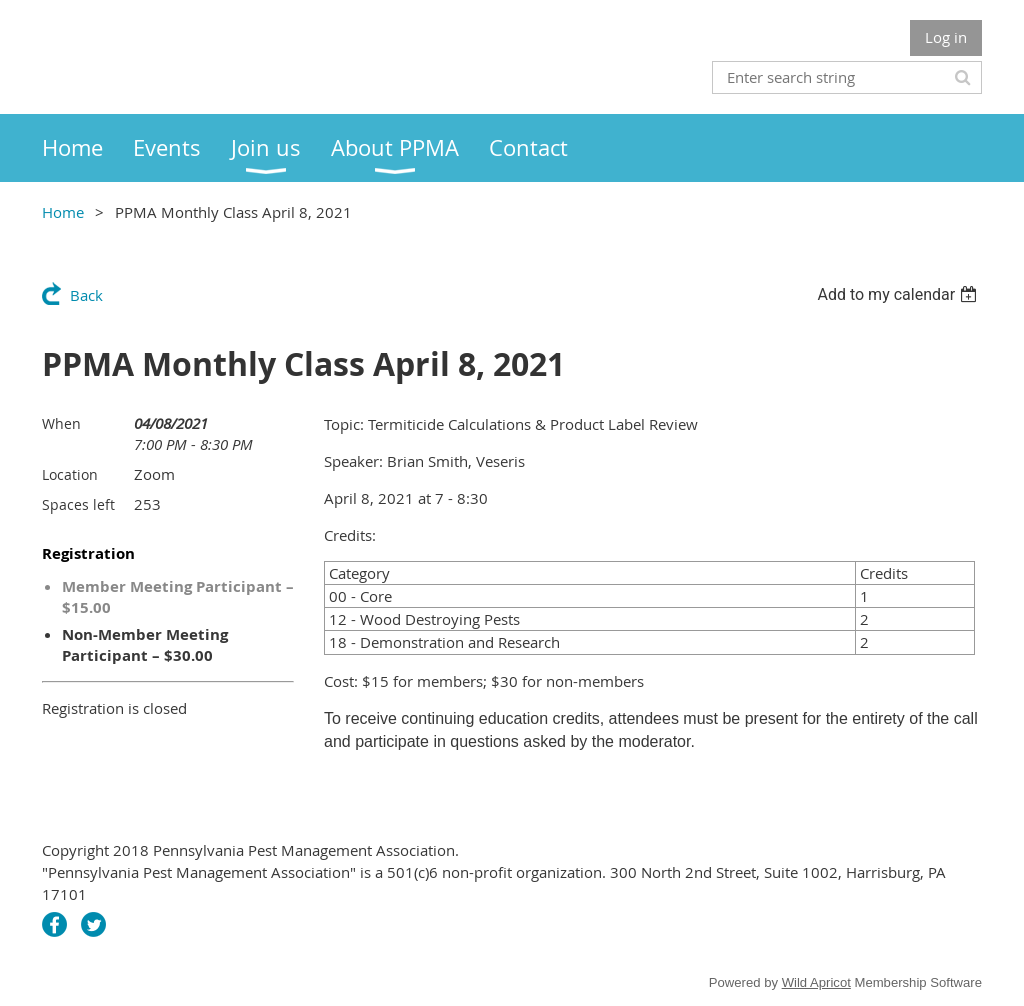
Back (86, 295)
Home (63, 212)
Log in (946, 37)
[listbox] (899, 294)
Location (70, 474)
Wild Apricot (816, 982)
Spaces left (78, 504)
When (61, 423)
